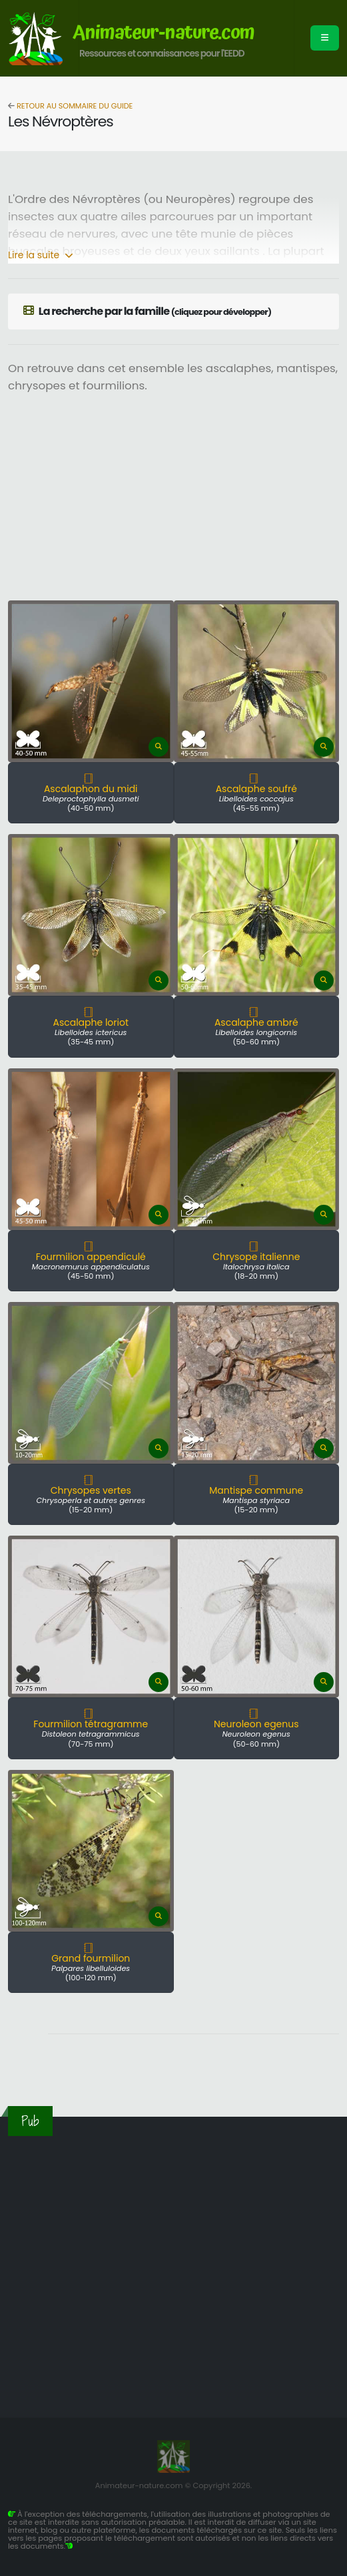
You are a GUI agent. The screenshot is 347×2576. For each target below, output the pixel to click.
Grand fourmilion (90, 1958)
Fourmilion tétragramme (90, 1724)
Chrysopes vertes (91, 1490)
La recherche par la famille (147, 311)
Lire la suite (40, 255)
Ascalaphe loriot (91, 1022)
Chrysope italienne (256, 1256)
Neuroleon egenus (256, 1724)
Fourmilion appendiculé (91, 1256)
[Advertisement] (193, 500)
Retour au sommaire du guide (74, 106)
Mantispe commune (256, 1490)
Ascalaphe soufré (256, 788)
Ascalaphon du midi (91, 788)
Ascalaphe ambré (256, 1022)
